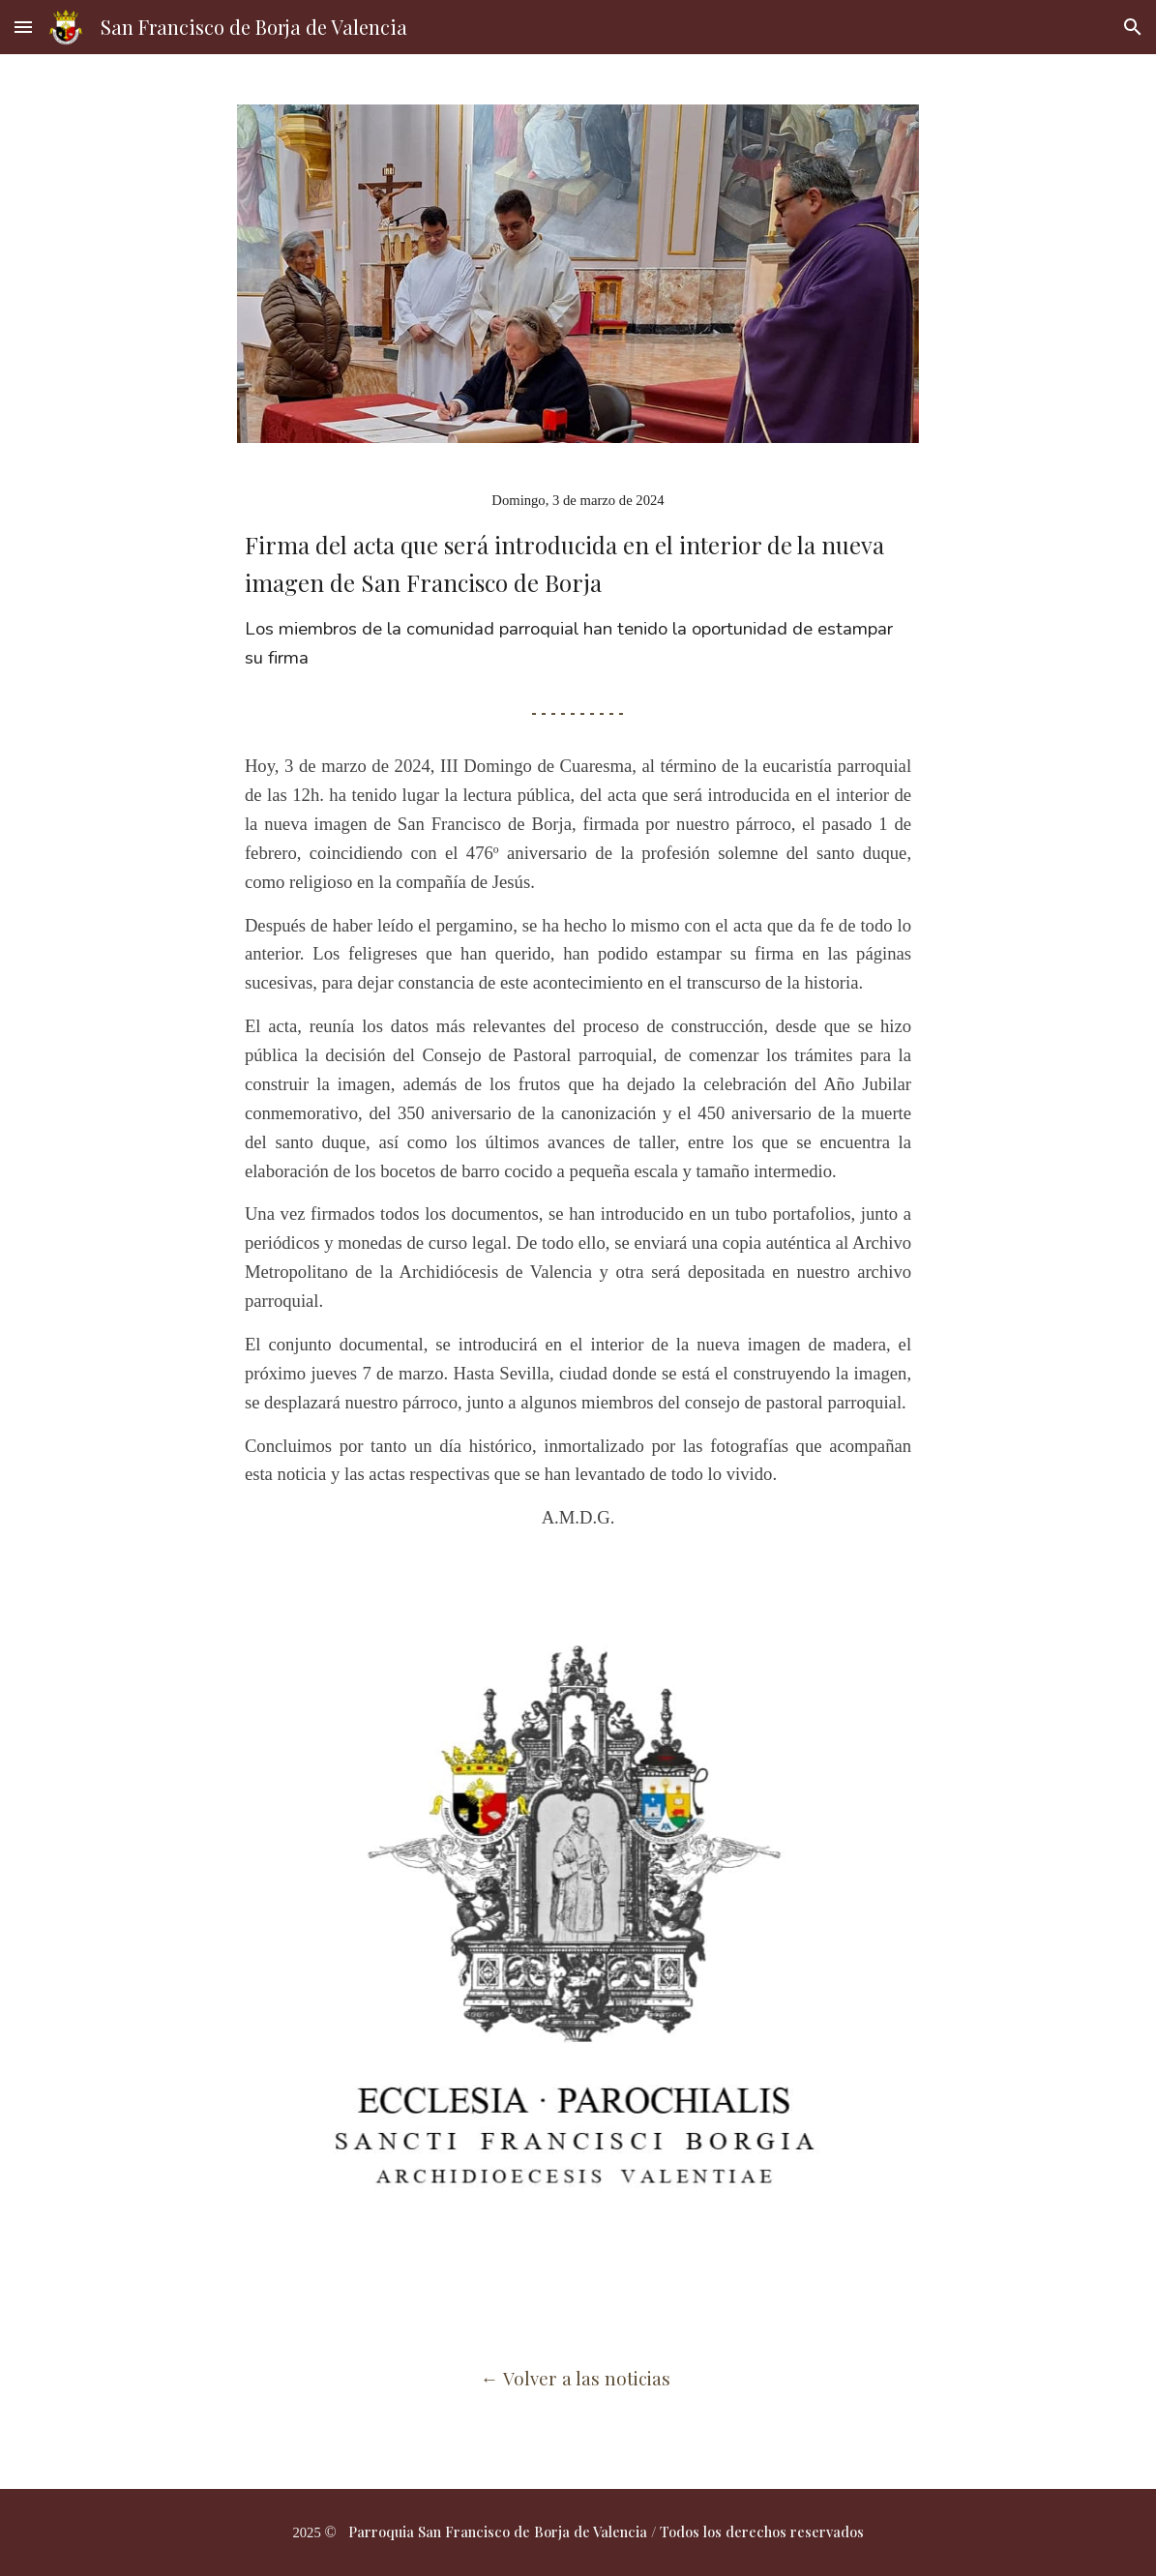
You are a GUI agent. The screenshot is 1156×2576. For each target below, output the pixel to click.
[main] (578, 565)
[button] (23, 26)
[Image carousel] (578, 1904)
